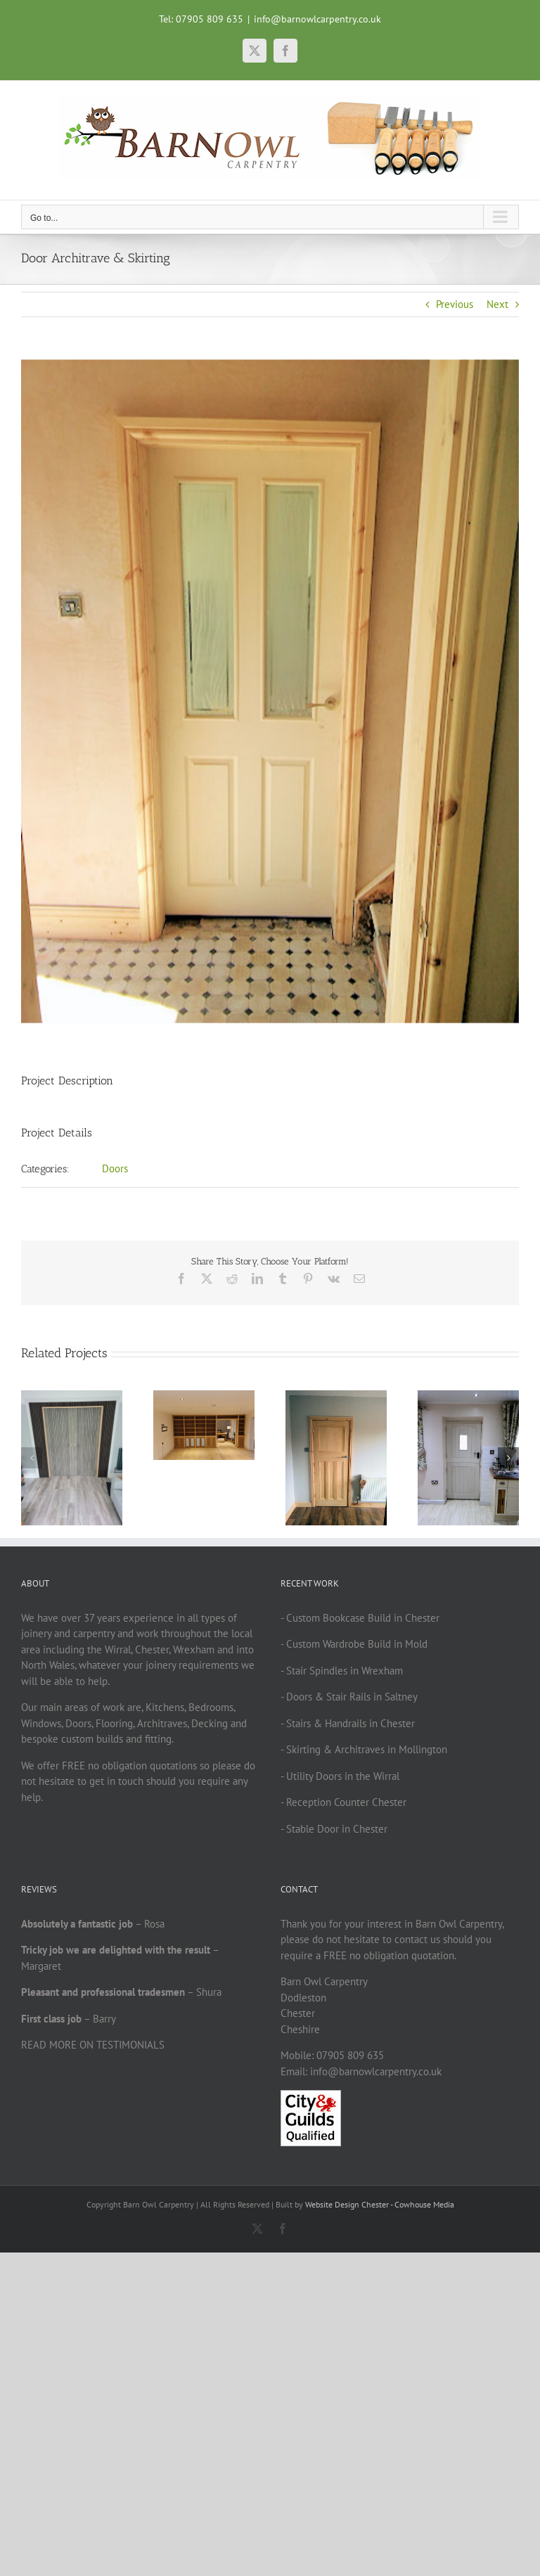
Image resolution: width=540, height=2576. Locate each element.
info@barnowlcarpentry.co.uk (317, 19)
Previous (454, 304)
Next (497, 304)
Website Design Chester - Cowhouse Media (379, 2204)
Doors (115, 1168)
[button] (31, 1457)
